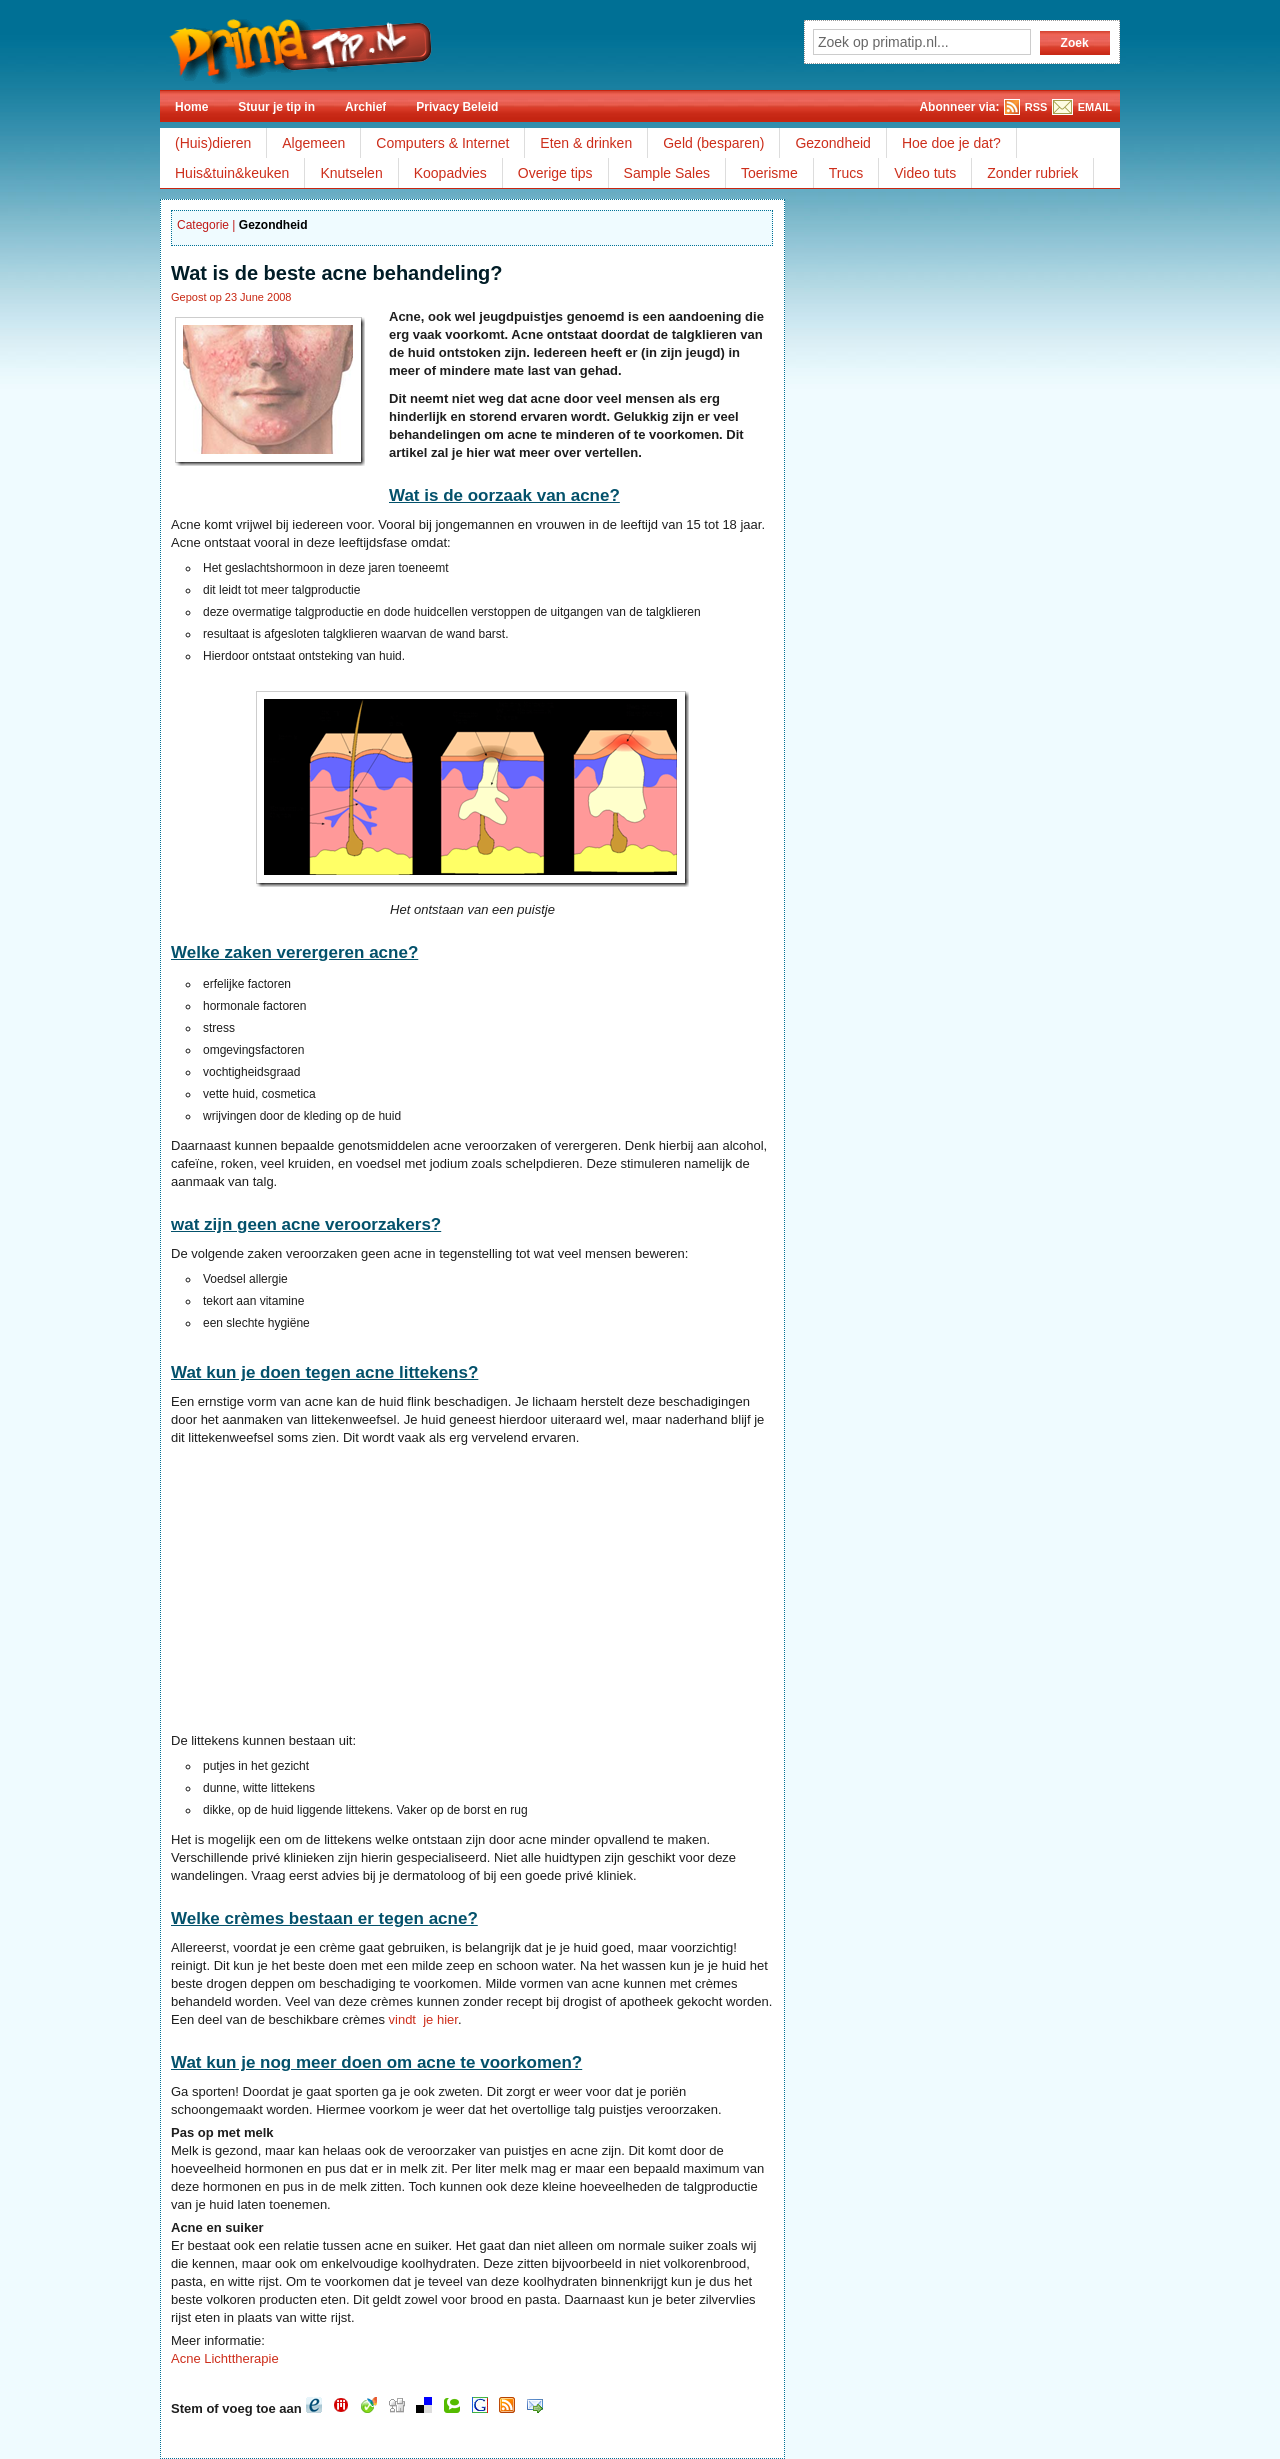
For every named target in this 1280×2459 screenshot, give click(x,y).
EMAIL (1095, 107)
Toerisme (769, 173)
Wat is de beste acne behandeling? (337, 273)
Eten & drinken (586, 143)
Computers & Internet (442, 143)
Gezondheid (833, 143)
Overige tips (555, 173)
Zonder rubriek (1032, 173)
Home (191, 107)
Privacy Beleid (457, 107)
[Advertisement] (339, 1592)
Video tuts (925, 173)
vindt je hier (423, 2019)
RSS (1036, 107)
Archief (365, 107)
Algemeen (313, 143)
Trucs (846, 173)
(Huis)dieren (213, 143)
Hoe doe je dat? (951, 143)
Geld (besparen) (713, 143)
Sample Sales (667, 173)
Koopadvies (450, 173)
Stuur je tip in (276, 107)
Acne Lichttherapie (225, 2358)
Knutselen (351, 173)
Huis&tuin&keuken (232, 173)
